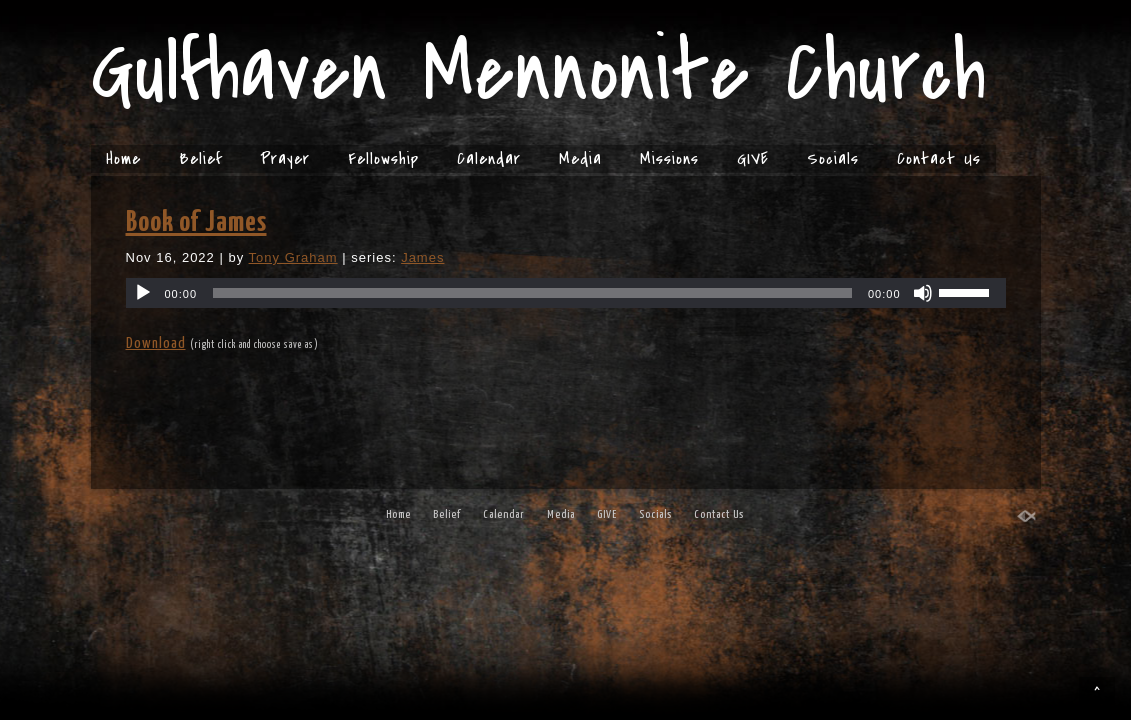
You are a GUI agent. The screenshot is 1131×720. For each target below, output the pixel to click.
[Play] (143, 293)
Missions (669, 159)
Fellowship (383, 159)
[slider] (532, 293)
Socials (833, 159)
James (422, 257)
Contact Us (939, 159)
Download (156, 343)
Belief (200, 159)
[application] (566, 293)
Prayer (285, 159)
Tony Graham (293, 257)
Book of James (196, 223)
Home (123, 159)
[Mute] (923, 293)
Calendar (489, 159)
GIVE (753, 159)
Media (580, 159)
